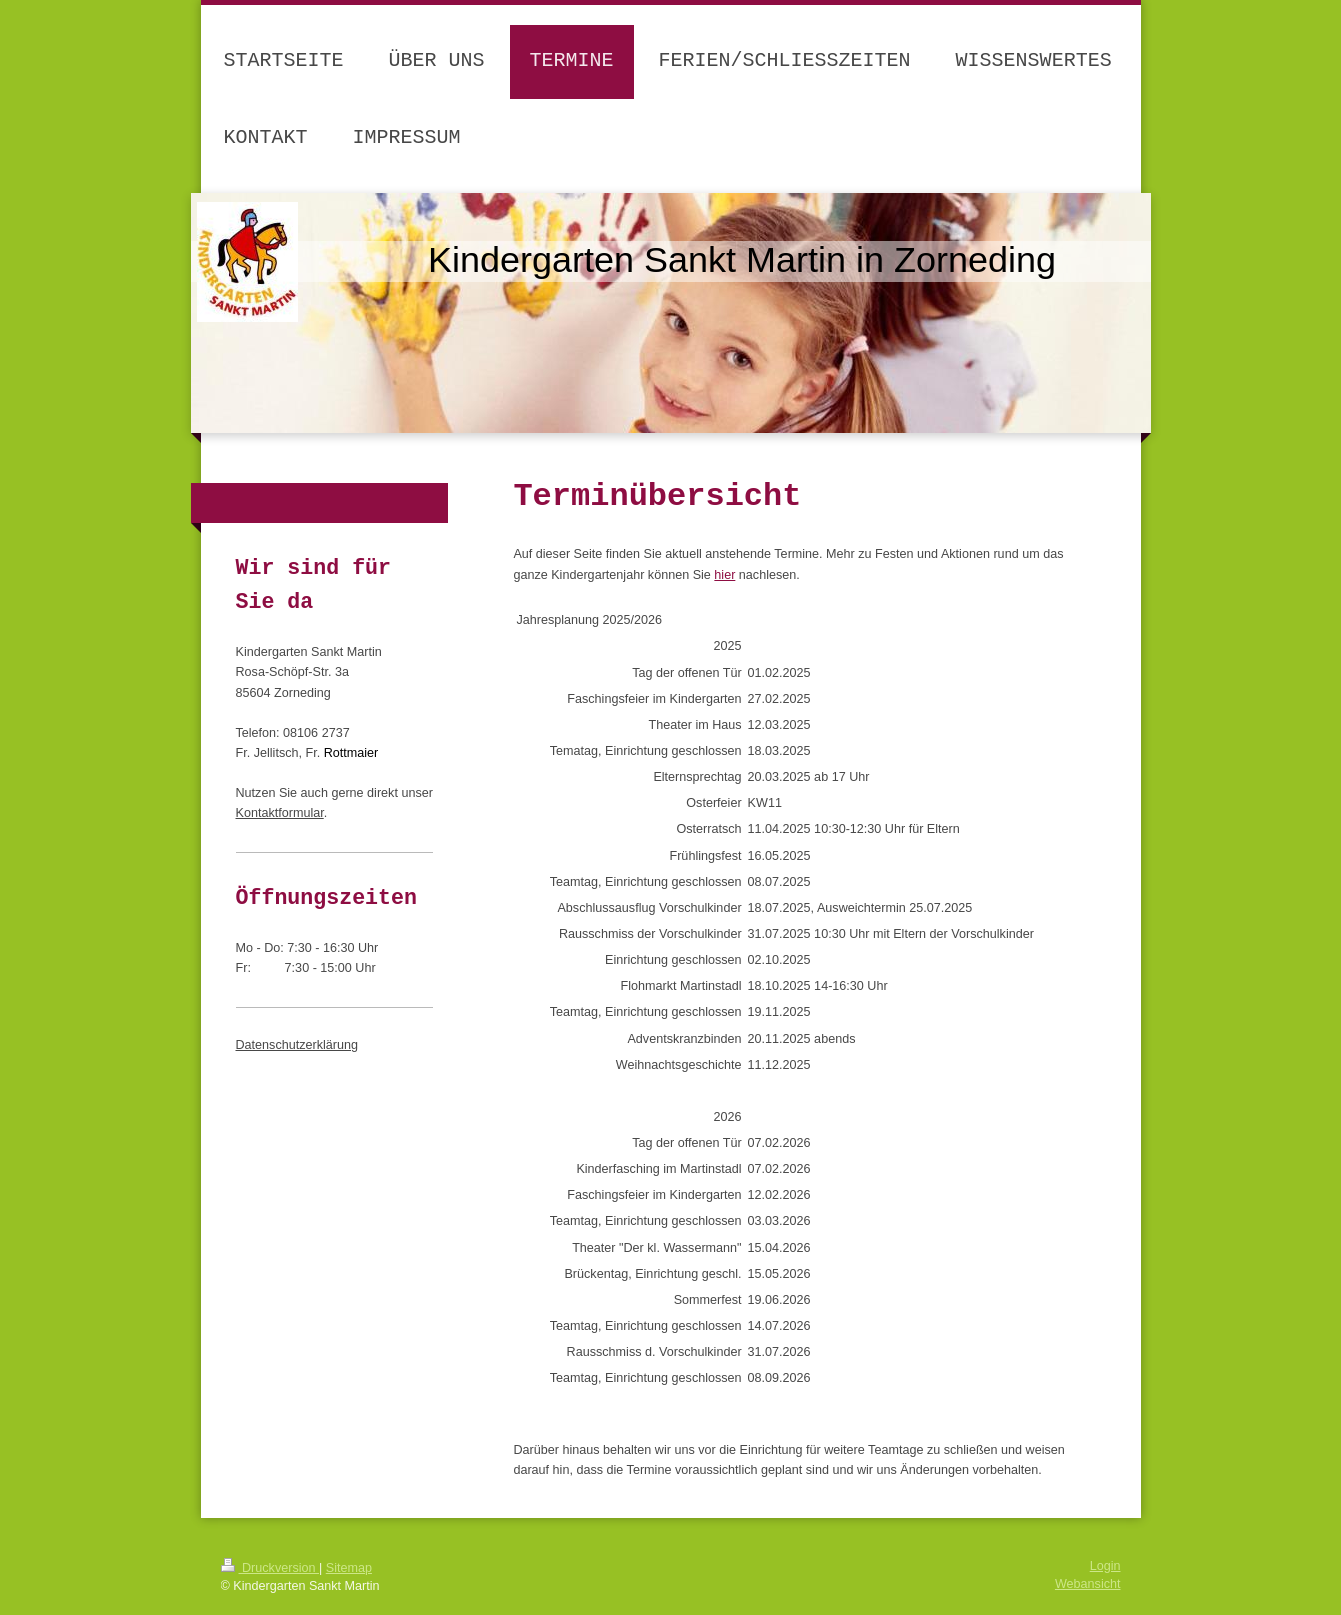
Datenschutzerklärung (297, 1045)
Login (1105, 1566)
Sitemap (349, 1568)
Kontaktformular (280, 813)
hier (724, 575)
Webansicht (1088, 1584)
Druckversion (270, 1568)
